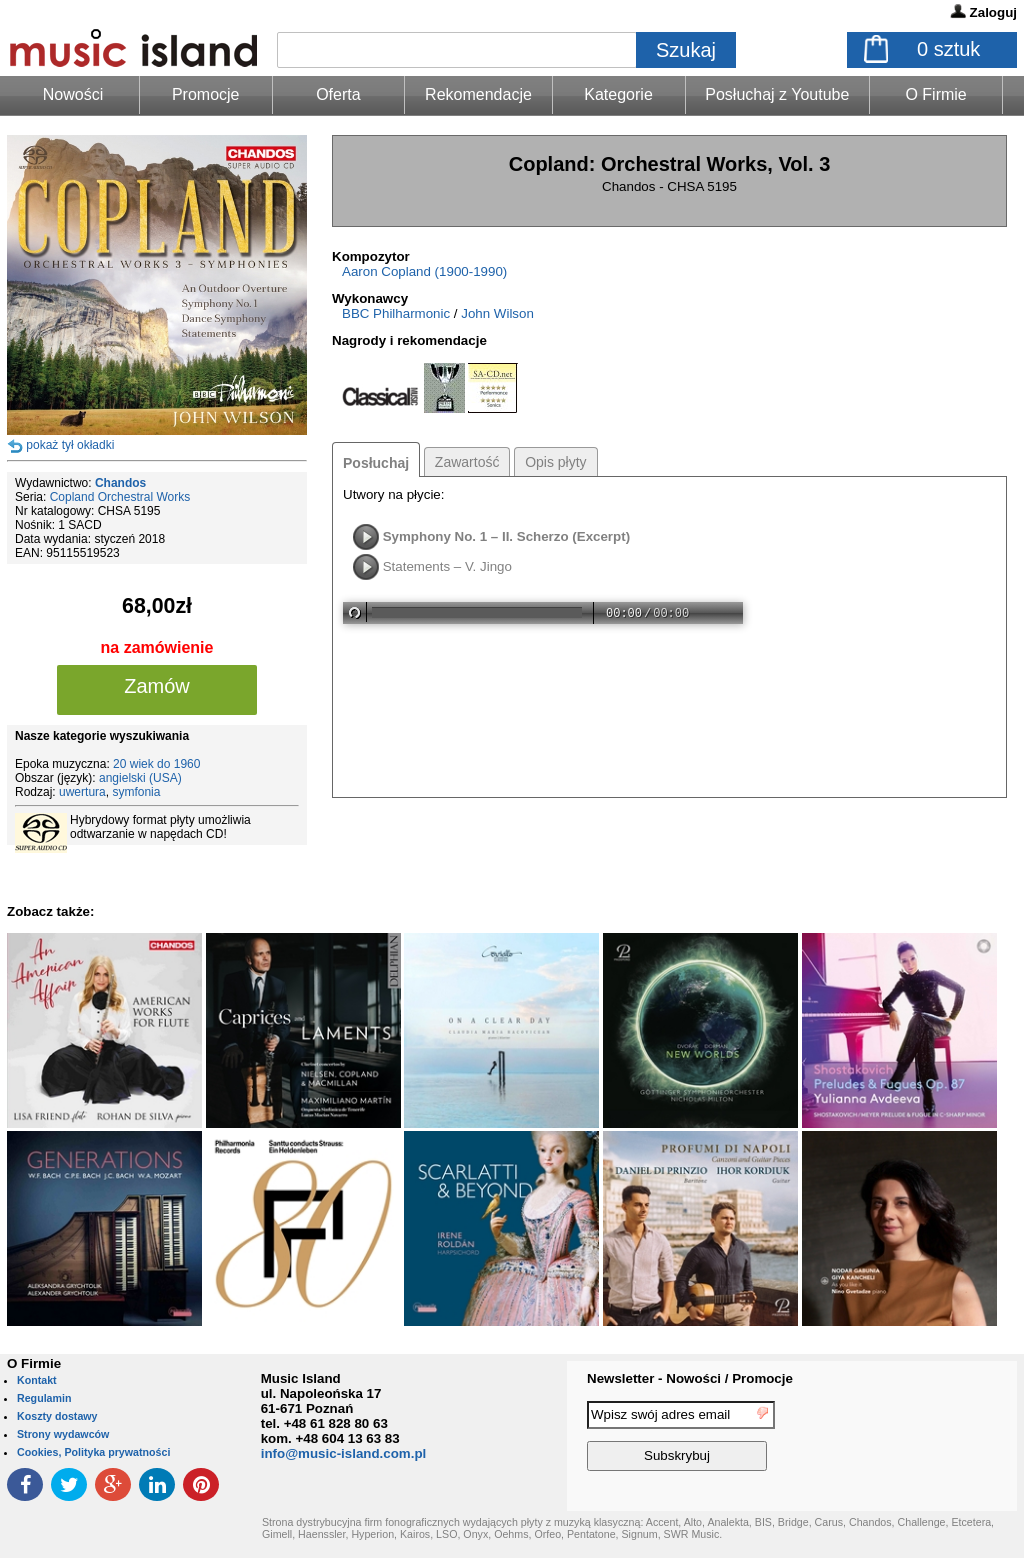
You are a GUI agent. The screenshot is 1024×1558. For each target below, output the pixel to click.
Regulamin (44, 1398)
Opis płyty (555, 462)
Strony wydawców (63, 1434)
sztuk (948, 49)
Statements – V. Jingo (447, 566)
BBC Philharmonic (396, 313)
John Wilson (497, 313)
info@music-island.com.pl (344, 1453)
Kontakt (37, 1380)
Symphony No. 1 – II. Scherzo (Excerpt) (506, 536)
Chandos (120, 483)
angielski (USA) (140, 778)
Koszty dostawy (57, 1416)
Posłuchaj (376, 463)
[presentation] (935, 1439)
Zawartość (467, 462)
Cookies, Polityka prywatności (93, 1452)
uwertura (82, 792)
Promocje (206, 94)
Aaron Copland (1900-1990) (424, 271)
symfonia (136, 792)
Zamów (157, 686)
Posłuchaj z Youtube (777, 94)
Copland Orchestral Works (120, 497)
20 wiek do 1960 (156, 764)
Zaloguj (993, 12)
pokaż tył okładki (70, 445)
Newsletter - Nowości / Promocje (690, 1378)
